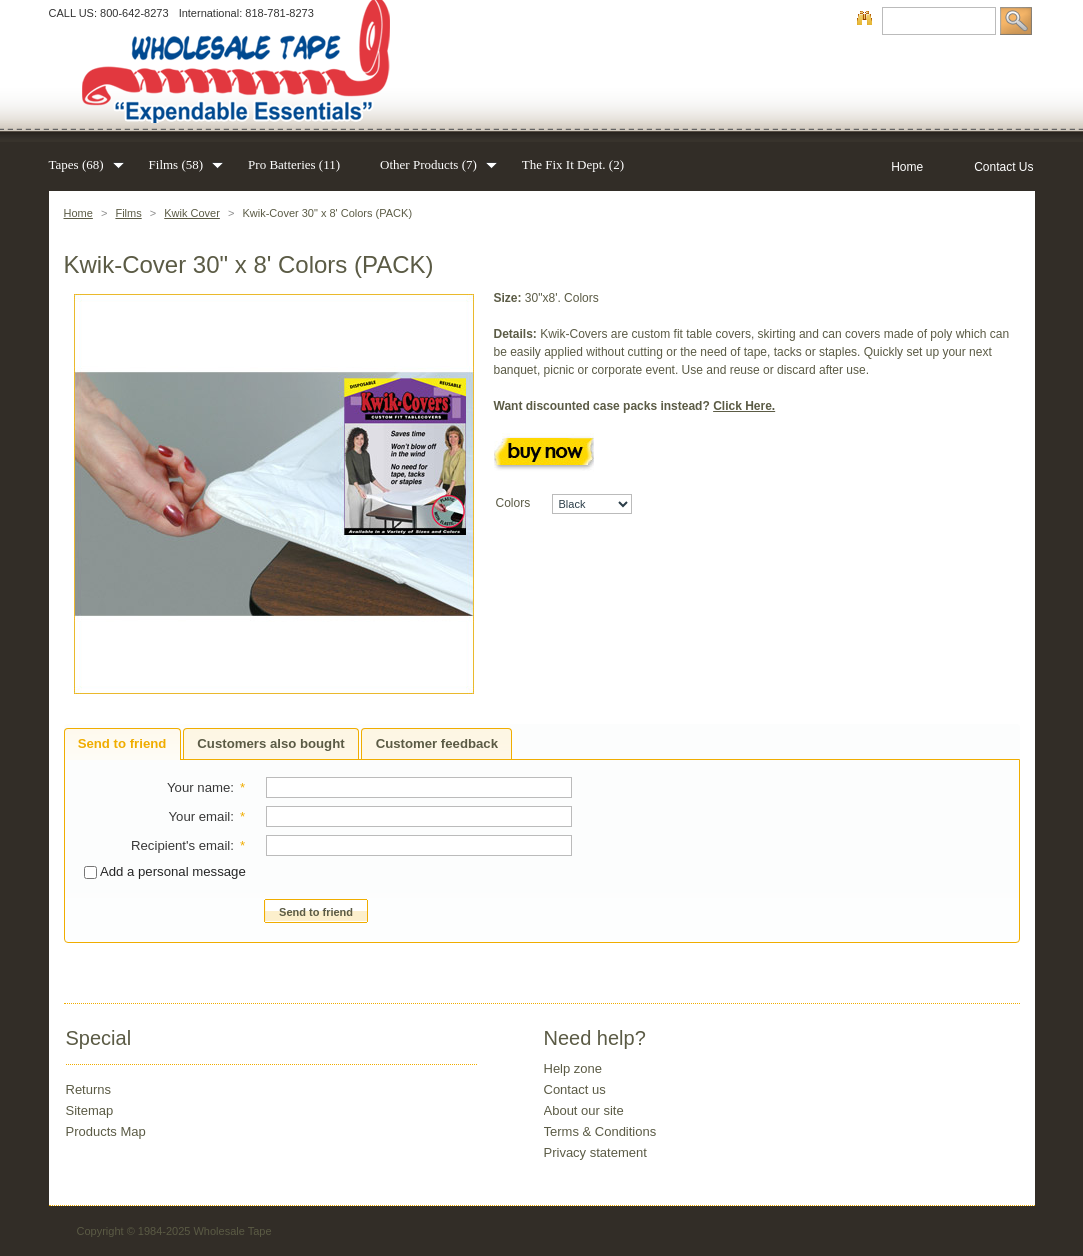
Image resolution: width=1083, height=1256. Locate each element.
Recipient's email (180, 845)
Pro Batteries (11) (294, 164)
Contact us (575, 1089)
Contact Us (1003, 167)
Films (128, 213)
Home (78, 213)
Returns (89, 1089)
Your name (198, 787)
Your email (199, 816)
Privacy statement (595, 1152)
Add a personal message (165, 871)
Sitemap (90, 1110)
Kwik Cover (192, 213)
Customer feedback (437, 743)
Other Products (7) (431, 164)
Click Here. (744, 406)
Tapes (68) (79, 164)
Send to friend (122, 743)
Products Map (106, 1131)
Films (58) (179, 164)
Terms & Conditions (600, 1131)
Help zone (573, 1068)
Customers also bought (270, 743)
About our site (584, 1110)
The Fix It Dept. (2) (573, 164)
